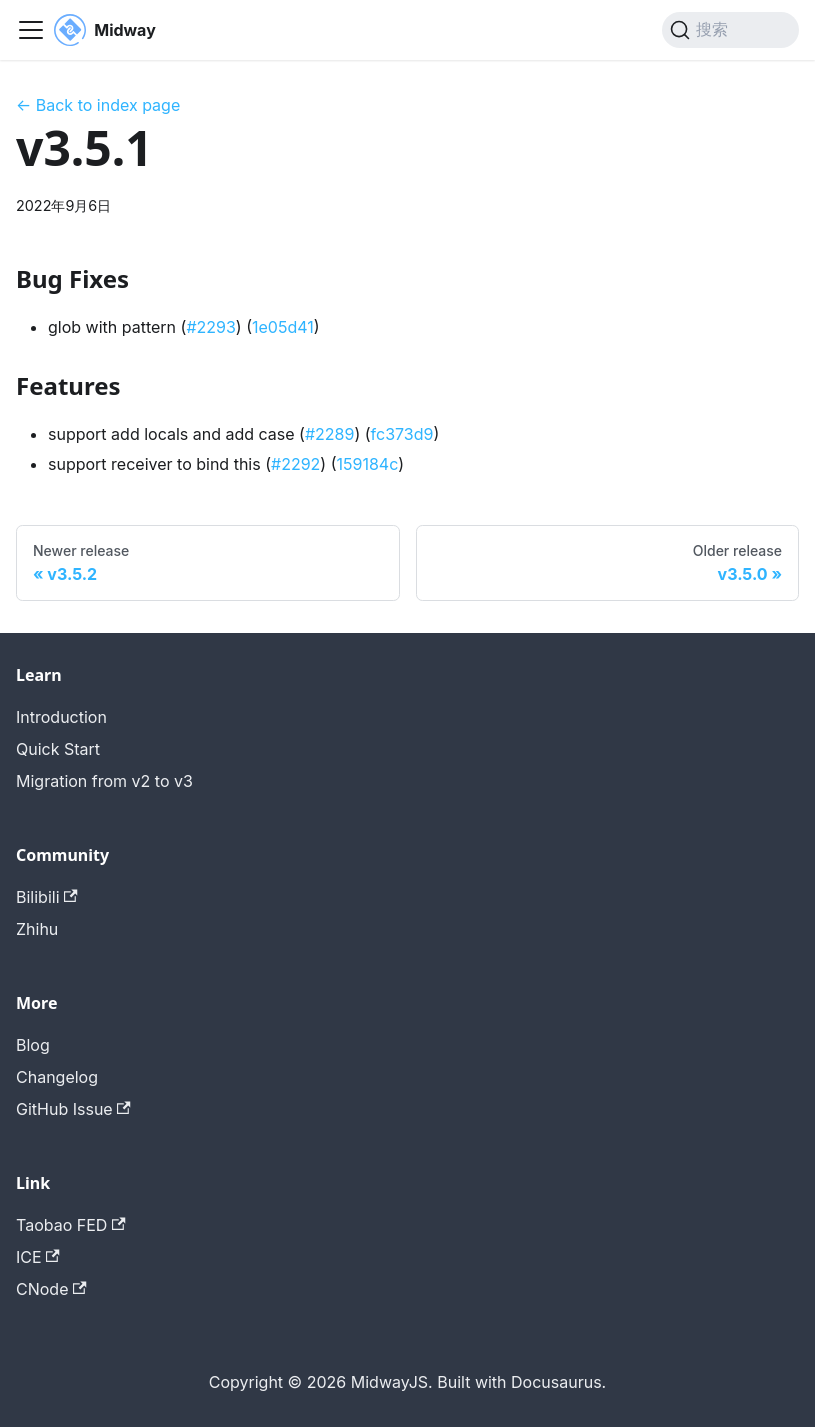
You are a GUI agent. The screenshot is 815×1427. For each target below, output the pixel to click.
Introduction (61, 717)
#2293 (210, 327)
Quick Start (58, 749)
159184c (368, 464)
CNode (51, 1289)
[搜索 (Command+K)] (730, 30)
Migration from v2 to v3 (104, 781)
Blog (33, 1045)
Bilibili (47, 897)
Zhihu (37, 929)
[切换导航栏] (31, 30)
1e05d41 (283, 327)
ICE (38, 1257)
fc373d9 (402, 434)
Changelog (57, 1077)
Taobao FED (71, 1225)
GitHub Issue (73, 1109)
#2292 (295, 464)
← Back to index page (98, 105)
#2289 (329, 434)
